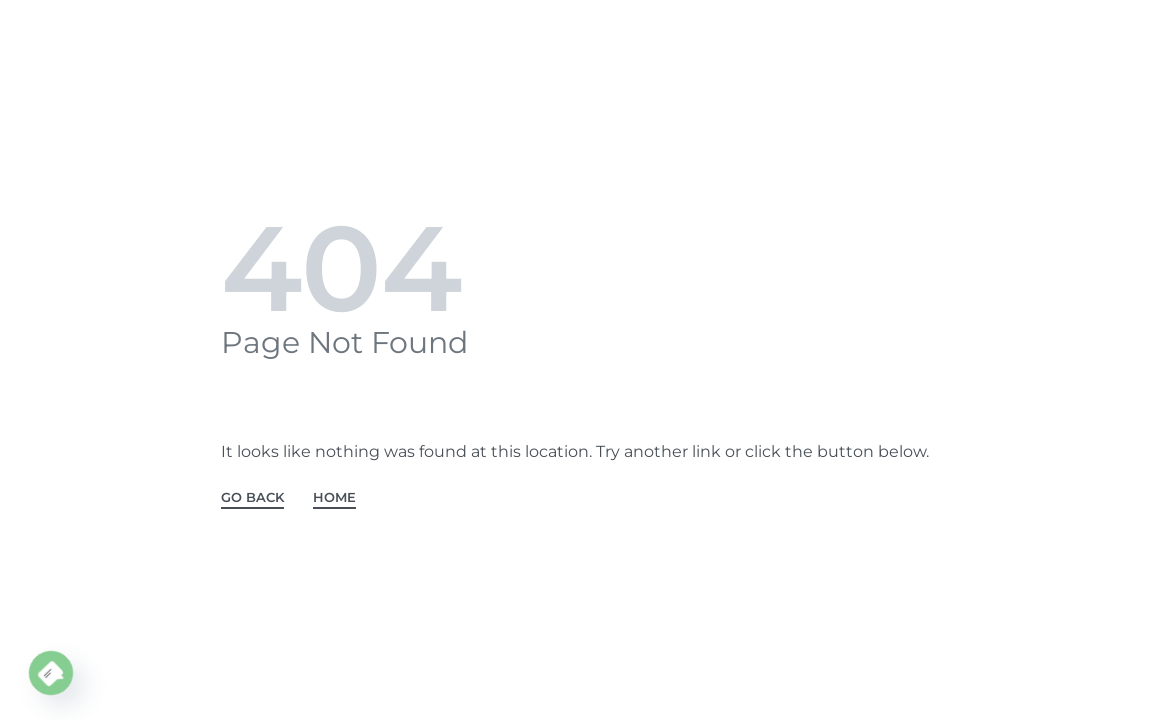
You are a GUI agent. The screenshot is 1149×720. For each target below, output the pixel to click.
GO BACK (252, 498)
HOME (334, 498)
